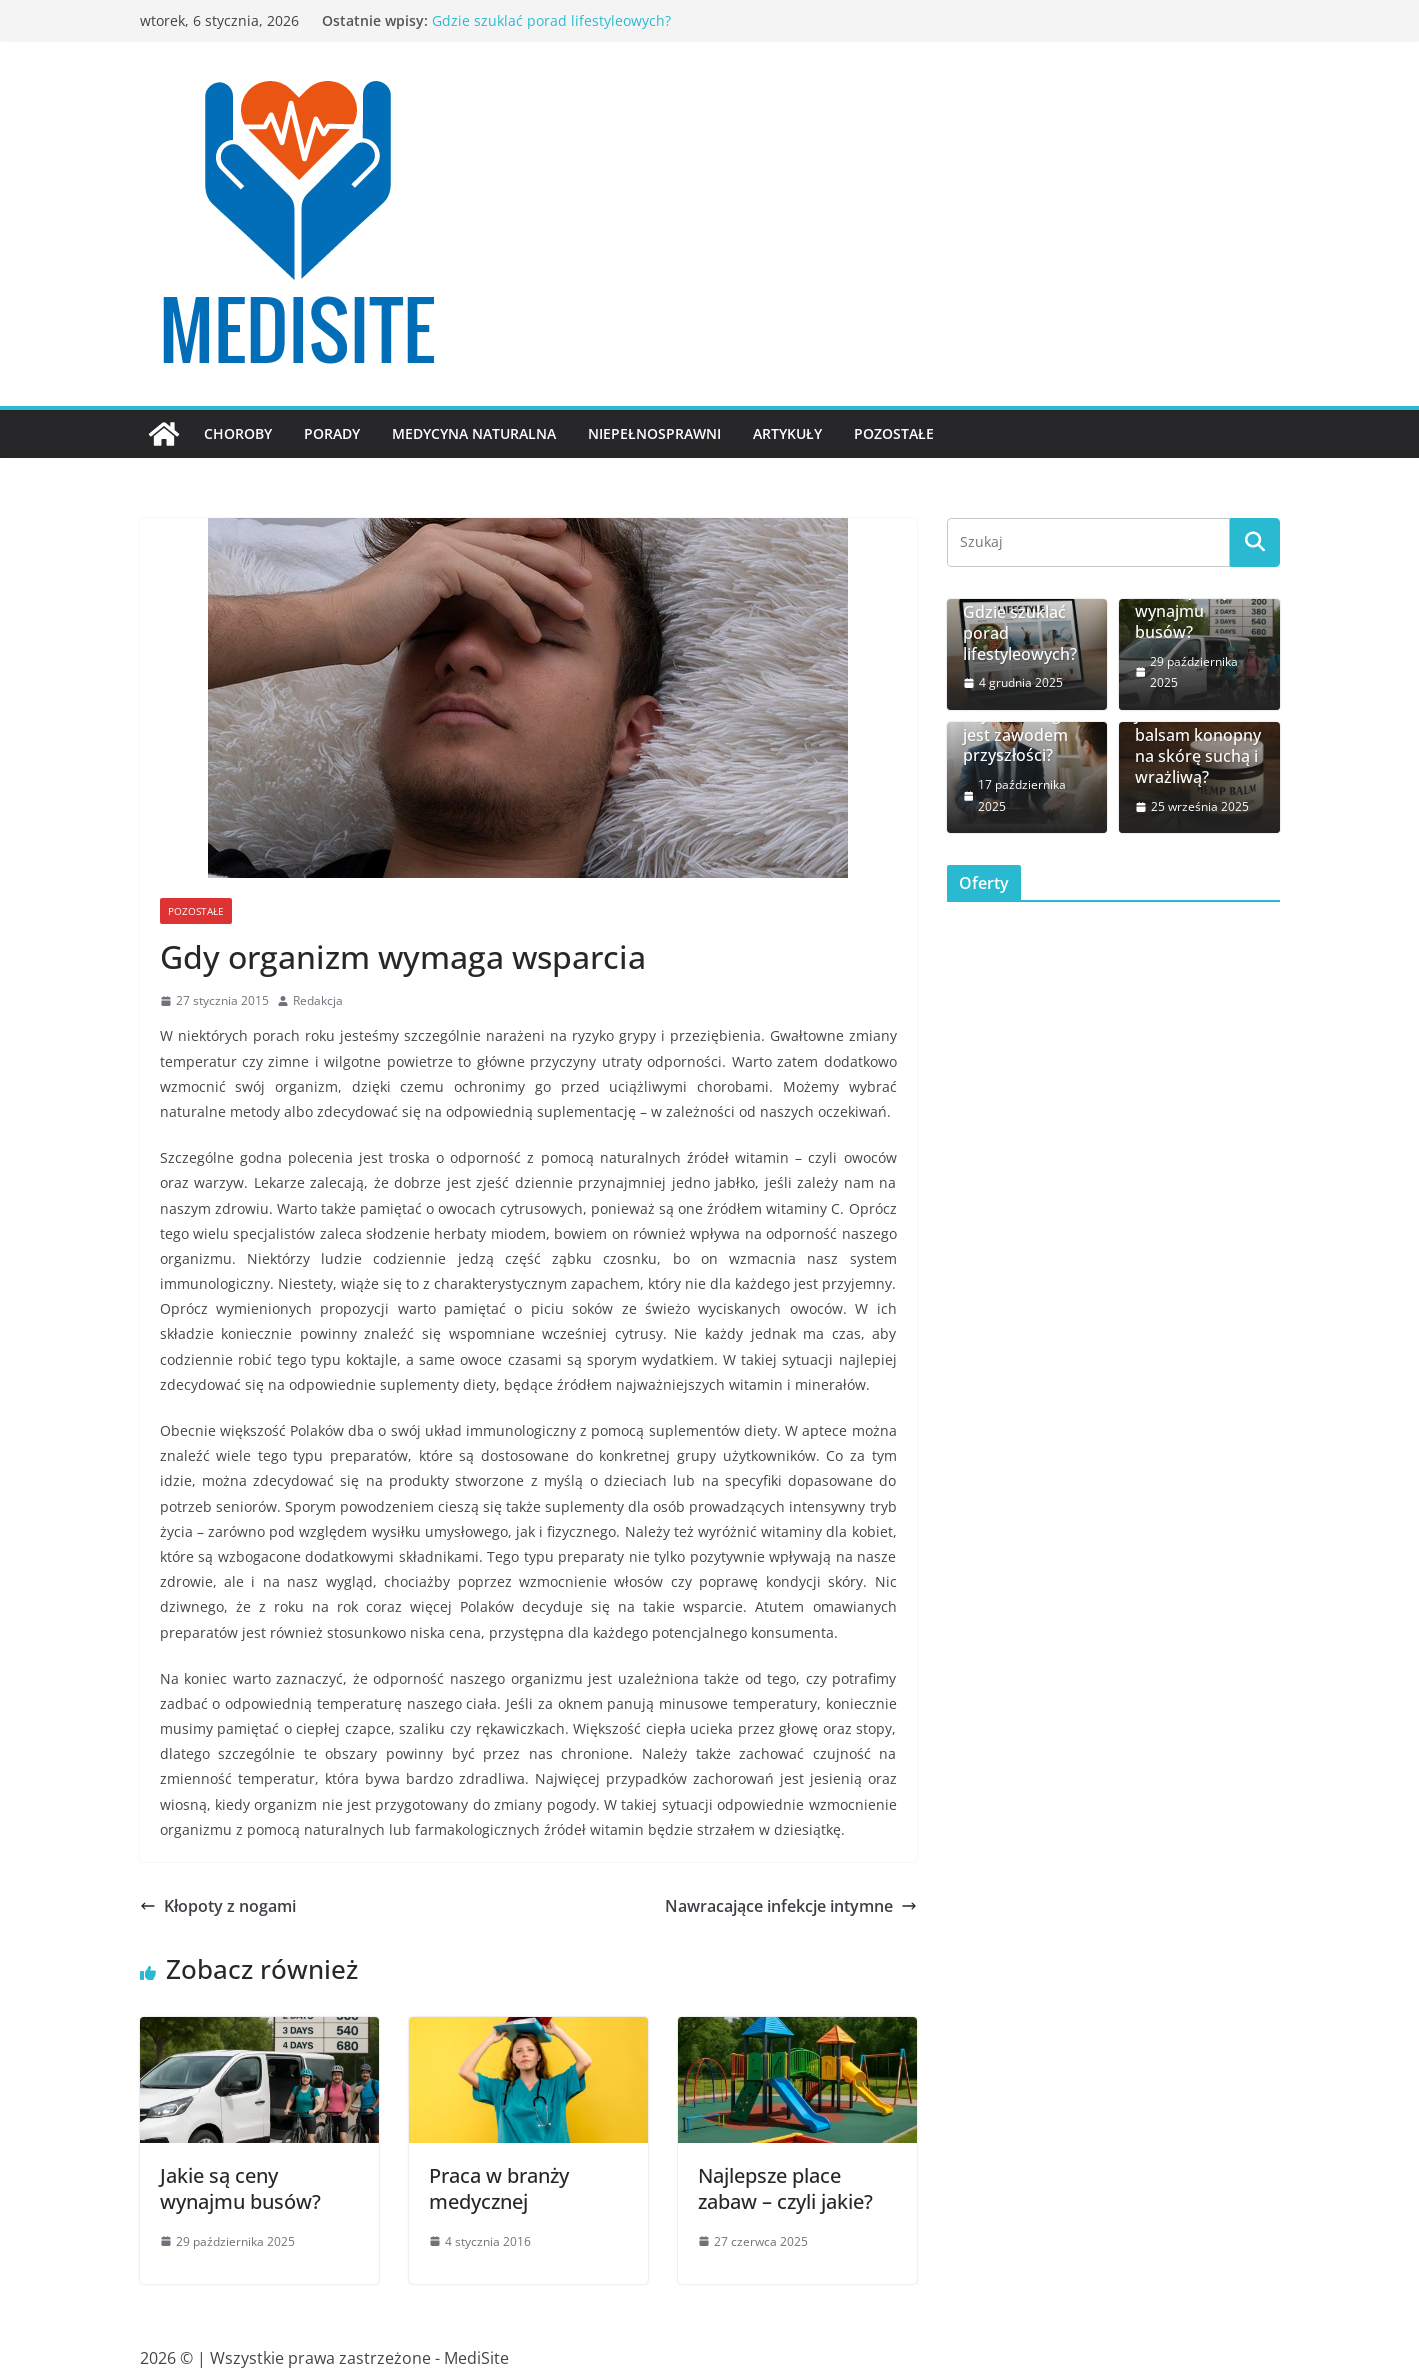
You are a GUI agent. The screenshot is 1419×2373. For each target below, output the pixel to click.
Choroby (238, 433)
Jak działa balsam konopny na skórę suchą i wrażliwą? (1198, 746)
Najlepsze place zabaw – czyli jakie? (785, 2188)
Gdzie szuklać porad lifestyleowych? (551, 20)
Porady (332, 433)
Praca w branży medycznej (499, 2188)
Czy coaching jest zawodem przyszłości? (1015, 735)
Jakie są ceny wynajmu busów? (240, 2188)
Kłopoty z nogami (218, 1906)
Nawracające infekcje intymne (791, 1906)
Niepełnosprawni (654, 433)
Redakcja (318, 1000)
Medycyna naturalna (474, 433)
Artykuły (787, 433)
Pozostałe (894, 433)
